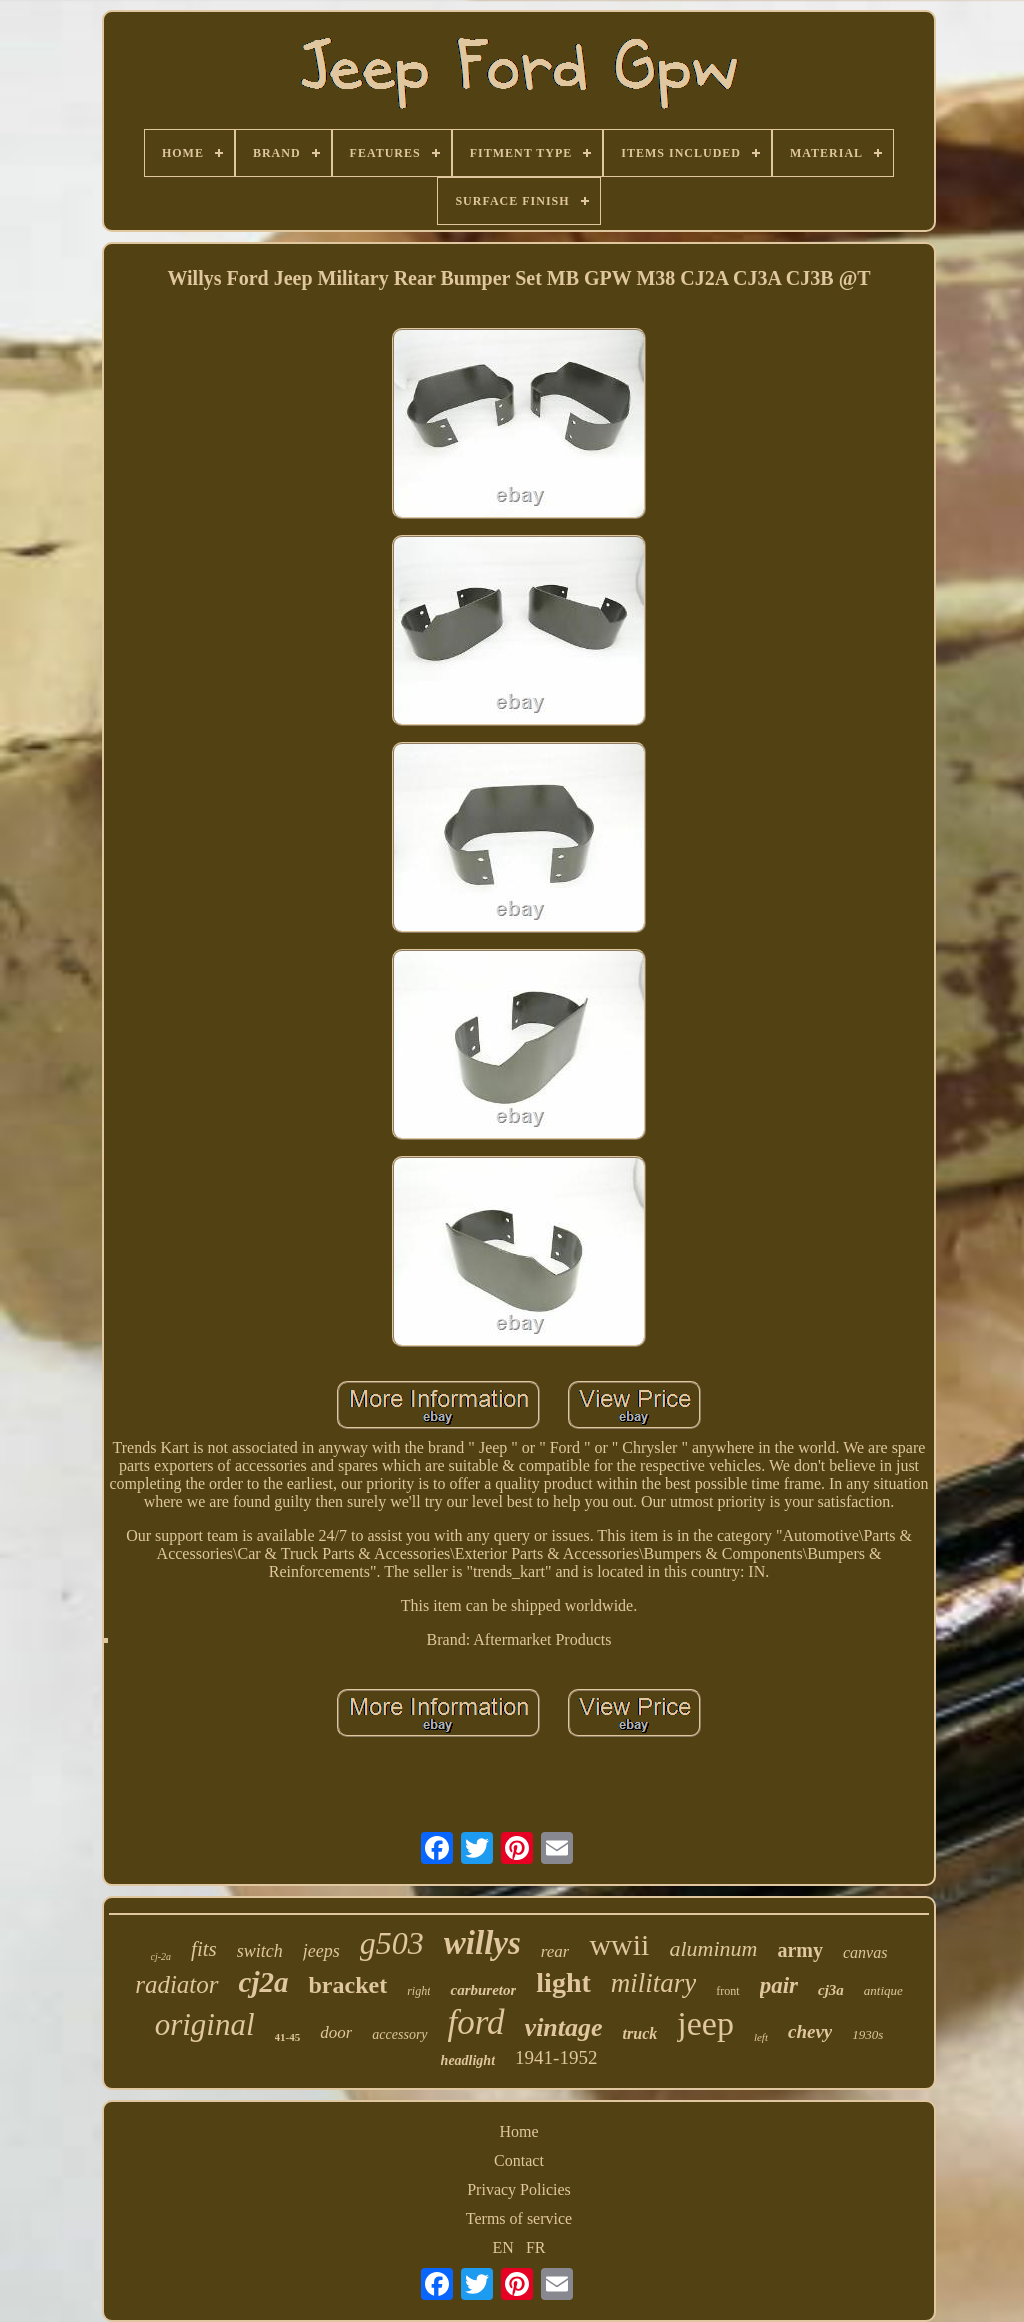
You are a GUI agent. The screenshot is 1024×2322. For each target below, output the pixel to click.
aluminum (713, 1948)
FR (536, 2247)
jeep (705, 2023)
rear (555, 1951)
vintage (564, 2027)
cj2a (264, 1982)
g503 (392, 1943)
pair (779, 1985)
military (654, 1983)
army (800, 1950)
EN (503, 2247)
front (727, 1991)
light (563, 1982)
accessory (399, 2034)
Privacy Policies (519, 2189)
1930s (867, 2034)
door (336, 2032)
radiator (176, 1984)
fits (204, 1949)
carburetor (483, 1990)
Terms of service (519, 2218)
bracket (347, 1985)
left (761, 2037)
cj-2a (161, 1956)
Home (518, 2131)
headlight (468, 2060)
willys (482, 1943)
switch (260, 1951)
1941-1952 (556, 2057)
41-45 (288, 2037)
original (205, 2024)
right (418, 1991)
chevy (810, 2031)
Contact (519, 2160)
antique (883, 1990)
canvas (865, 1952)
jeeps (321, 1951)
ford (476, 2022)
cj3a (831, 1990)
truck (640, 2033)
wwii (619, 1944)
